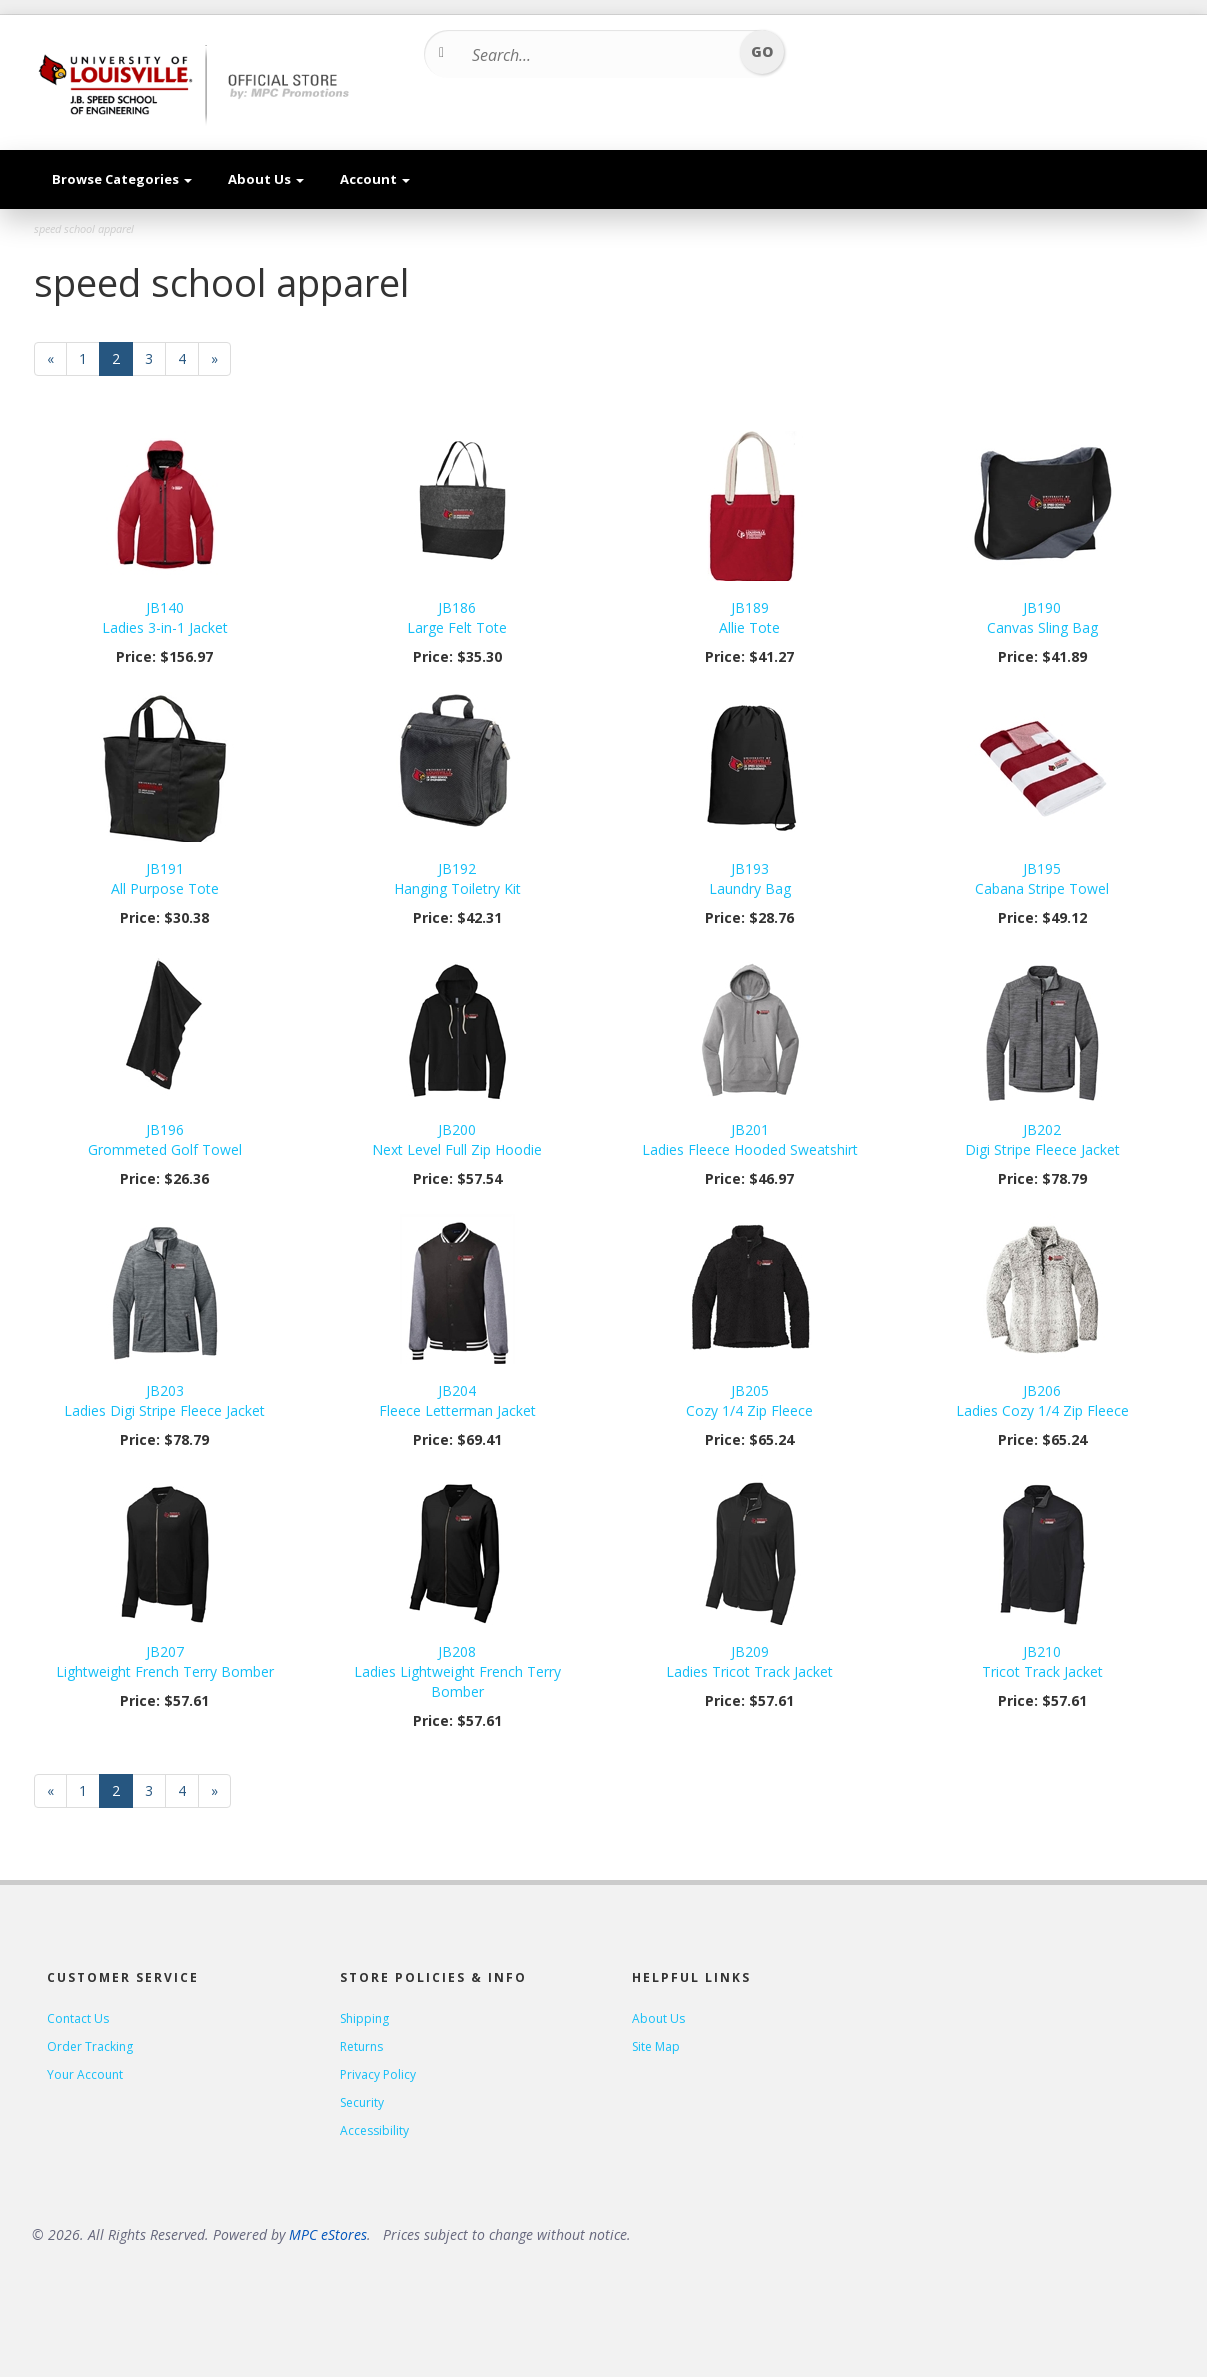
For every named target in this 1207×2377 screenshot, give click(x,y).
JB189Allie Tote (749, 617)
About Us (266, 179)
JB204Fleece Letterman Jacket (457, 1400)
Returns (361, 2046)
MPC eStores (328, 2234)
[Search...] (597, 55)
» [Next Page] (221, 362)
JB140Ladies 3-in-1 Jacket (165, 617)
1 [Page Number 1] (89, 358)
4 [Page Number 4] (188, 358)
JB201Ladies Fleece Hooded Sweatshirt (750, 1139)
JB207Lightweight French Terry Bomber (165, 1661)
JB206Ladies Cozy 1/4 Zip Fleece (1042, 1400)
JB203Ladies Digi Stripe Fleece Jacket (164, 1400)
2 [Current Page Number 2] (122, 362)
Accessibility (374, 2130)
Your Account (85, 2074)
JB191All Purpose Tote (165, 878)
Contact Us (78, 2018)
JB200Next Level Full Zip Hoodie (457, 1139)
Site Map (656, 2046)
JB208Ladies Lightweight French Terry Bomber (457, 1671)
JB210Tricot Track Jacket (1042, 1661)
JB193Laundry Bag (750, 878)
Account (375, 179)
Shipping (364, 2018)
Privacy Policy (378, 2074)
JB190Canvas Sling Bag (1042, 617)
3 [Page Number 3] (155, 358)
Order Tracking (90, 2046)
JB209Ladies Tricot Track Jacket (749, 1661)
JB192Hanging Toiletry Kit (457, 878)
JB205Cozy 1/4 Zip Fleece (749, 1400)
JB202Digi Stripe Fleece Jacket (1042, 1139)
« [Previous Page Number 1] (57, 362)
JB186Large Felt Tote (457, 617)
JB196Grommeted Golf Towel (165, 1139)
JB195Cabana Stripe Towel (1042, 878)
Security (362, 2102)
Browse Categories (122, 179)
